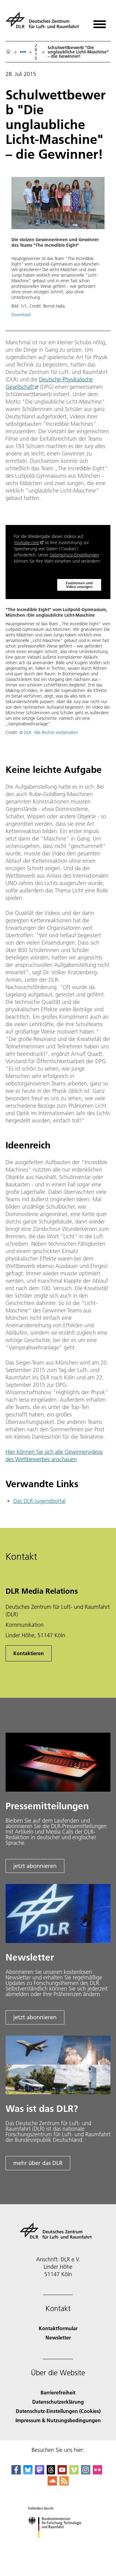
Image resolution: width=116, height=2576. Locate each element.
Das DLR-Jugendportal (39, 1500)
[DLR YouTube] (62, 2472)
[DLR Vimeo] (74, 2472)
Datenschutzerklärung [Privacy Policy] (58, 2401)
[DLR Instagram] (85, 2472)
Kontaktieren (28, 1653)
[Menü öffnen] (99, 22)
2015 (36, 52)
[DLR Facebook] (16, 2472)
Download (21, 314)
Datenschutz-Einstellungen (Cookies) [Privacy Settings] (58, 2411)
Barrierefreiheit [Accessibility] (58, 2392)
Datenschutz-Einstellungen (74, 555)
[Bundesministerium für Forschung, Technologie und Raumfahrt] (58, 2543)
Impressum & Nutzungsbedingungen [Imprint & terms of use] (58, 2420)
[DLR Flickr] (97, 2472)
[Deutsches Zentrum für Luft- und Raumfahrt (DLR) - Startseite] (45, 23)
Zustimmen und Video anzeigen (79, 585)
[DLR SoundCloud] (52, 2483)
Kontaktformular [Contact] (58, 2328)
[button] (58, 250)
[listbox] (23, 52)
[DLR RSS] (64, 2483)
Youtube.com (26, 542)
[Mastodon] (39, 2472)
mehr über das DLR (37, 2163)
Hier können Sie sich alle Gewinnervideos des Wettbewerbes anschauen (54, 1455)
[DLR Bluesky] (27, 2472)
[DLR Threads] (51, 2472)
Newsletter (58, 2337)
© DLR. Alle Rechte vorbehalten (48, 732)
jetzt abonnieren (35, 1865)
